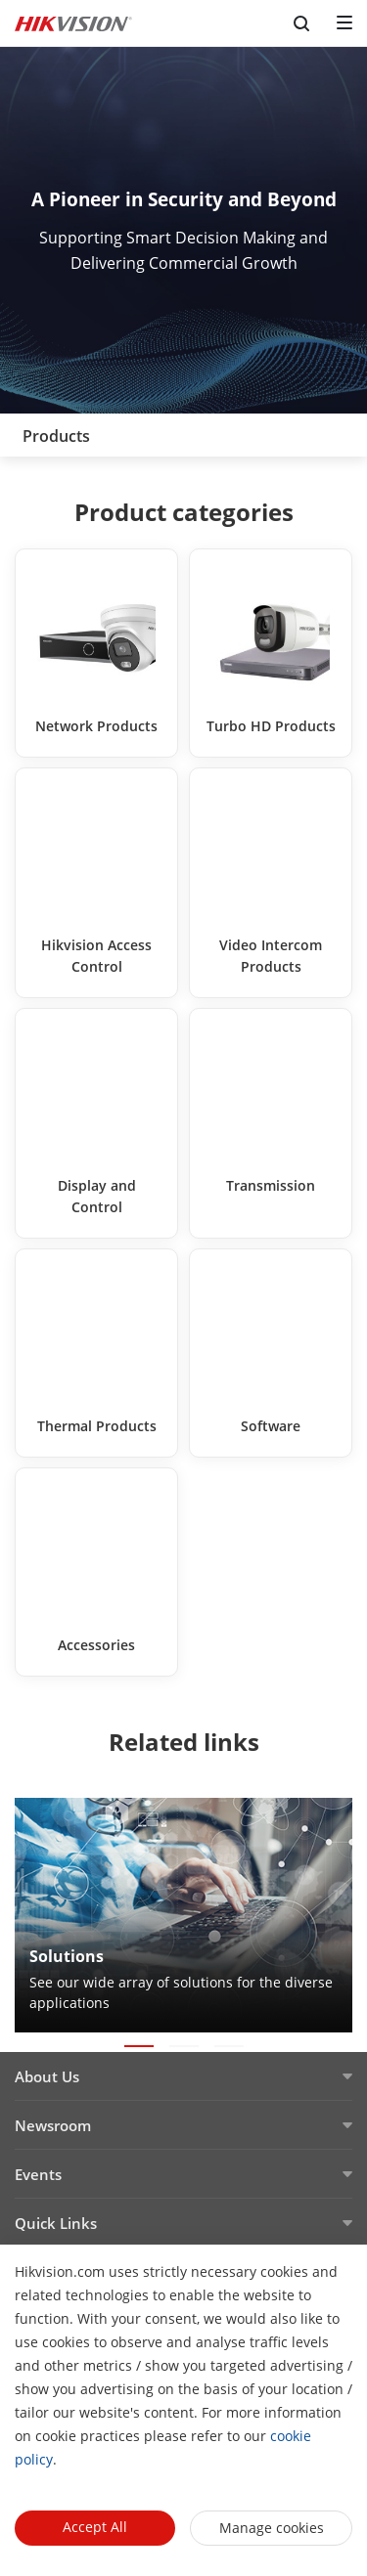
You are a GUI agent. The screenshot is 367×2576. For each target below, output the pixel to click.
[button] (139, 2046)
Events (38, 2174)
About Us (47, 2076)
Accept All (95, 2526)
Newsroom (53, 2125)
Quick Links (56, 2223)
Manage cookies (271, 2527)
